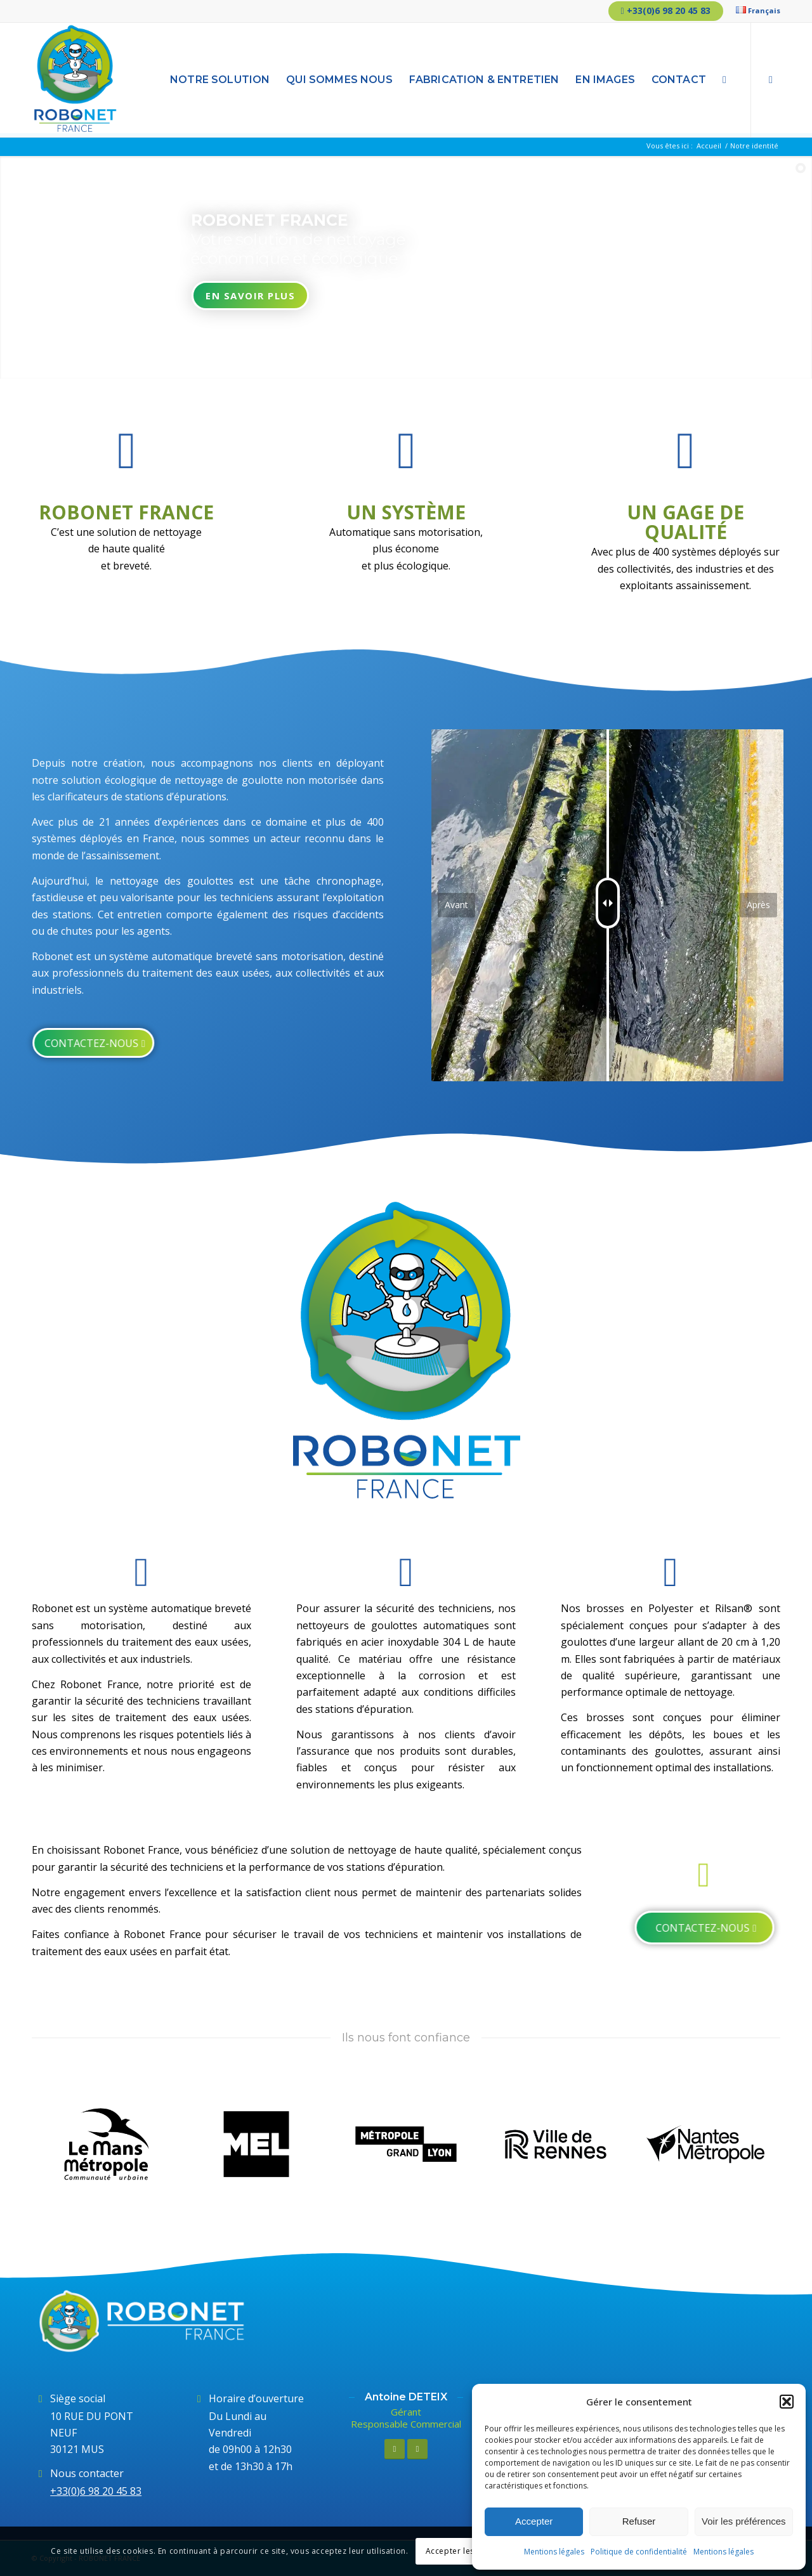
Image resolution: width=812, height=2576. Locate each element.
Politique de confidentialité (639, 2551)
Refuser (639, 2521)
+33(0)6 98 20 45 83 (665, 10)
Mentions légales (554, 2551)
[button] (786, 2401)
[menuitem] (755, 10)
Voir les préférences (744, 2521)
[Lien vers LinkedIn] (770, 79)
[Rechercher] (724, 80)
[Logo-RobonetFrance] (75, 80)
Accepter (534, 2521)
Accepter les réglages (468, 2551)
